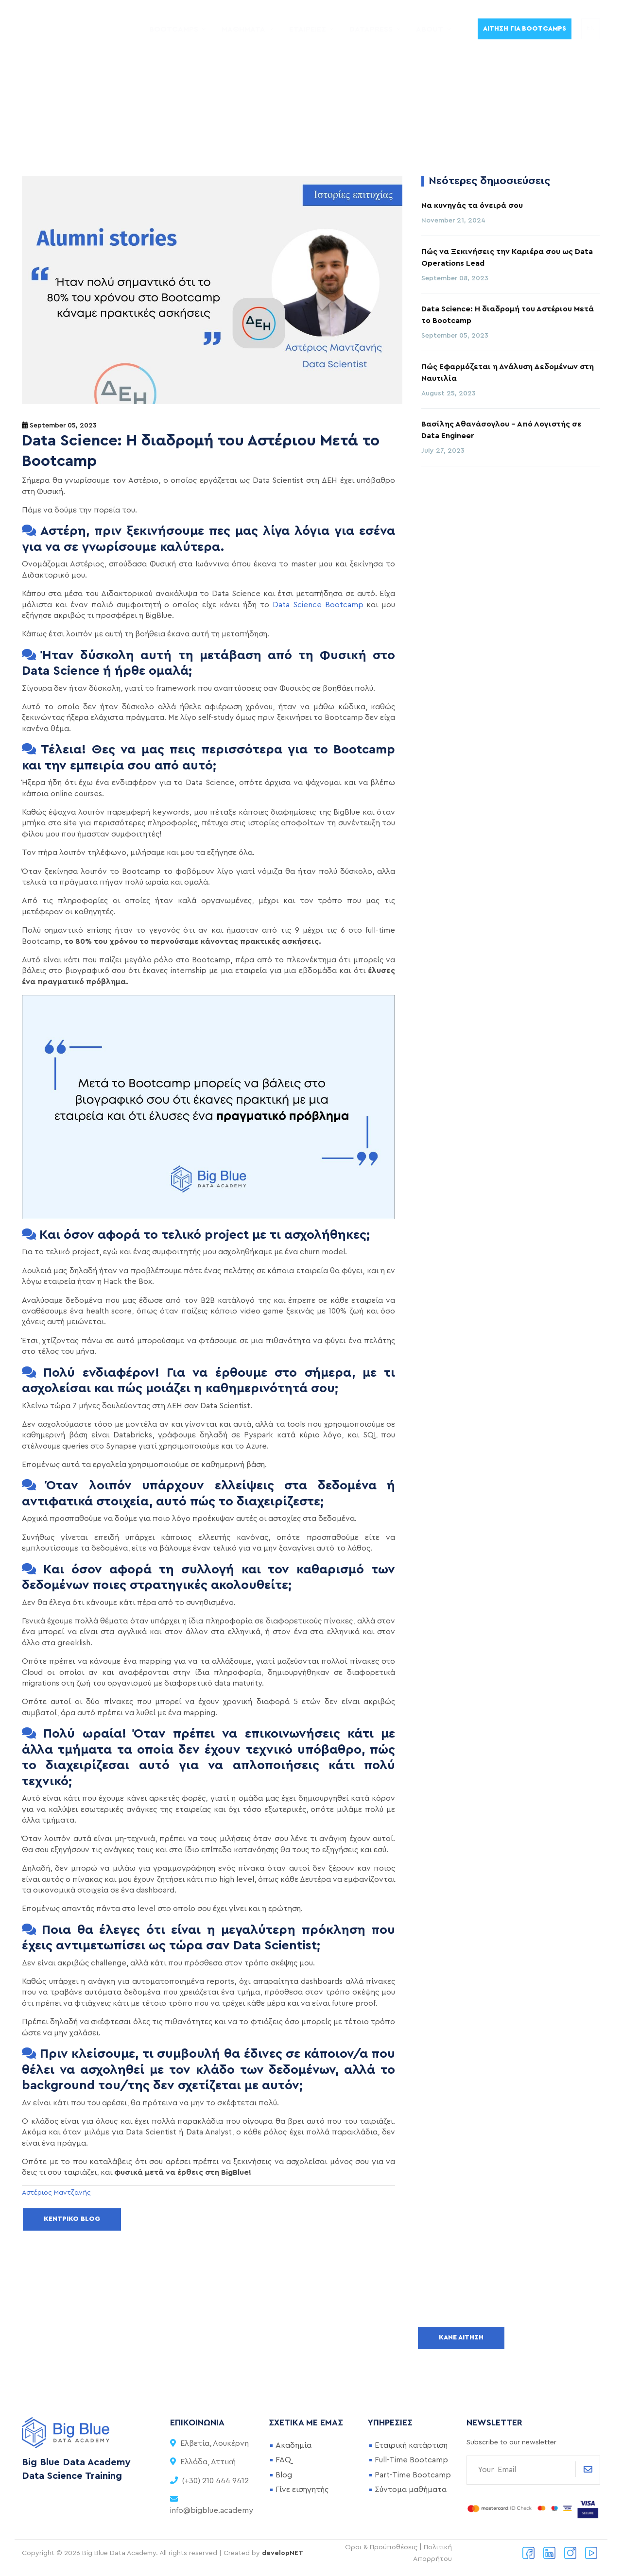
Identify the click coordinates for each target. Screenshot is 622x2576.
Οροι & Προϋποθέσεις (381, 2547)
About (429, 29)
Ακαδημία (293, 2445)
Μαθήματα (242, 29)
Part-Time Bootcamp (413, 2475)
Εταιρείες (306, 29)
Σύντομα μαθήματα (411, 2489)
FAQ (283, 2460)
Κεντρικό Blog (72, 2219)
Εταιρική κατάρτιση (411, 2445)
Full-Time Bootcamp (411, 2460)
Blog (284, 2475)
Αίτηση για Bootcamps (524, 29)
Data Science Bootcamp (318, 605)
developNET (282, 2553)
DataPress (370, 29)
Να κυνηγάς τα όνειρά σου (472, 205)
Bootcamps (172, 29)
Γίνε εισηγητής (302, 2489)
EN (591, 28)
